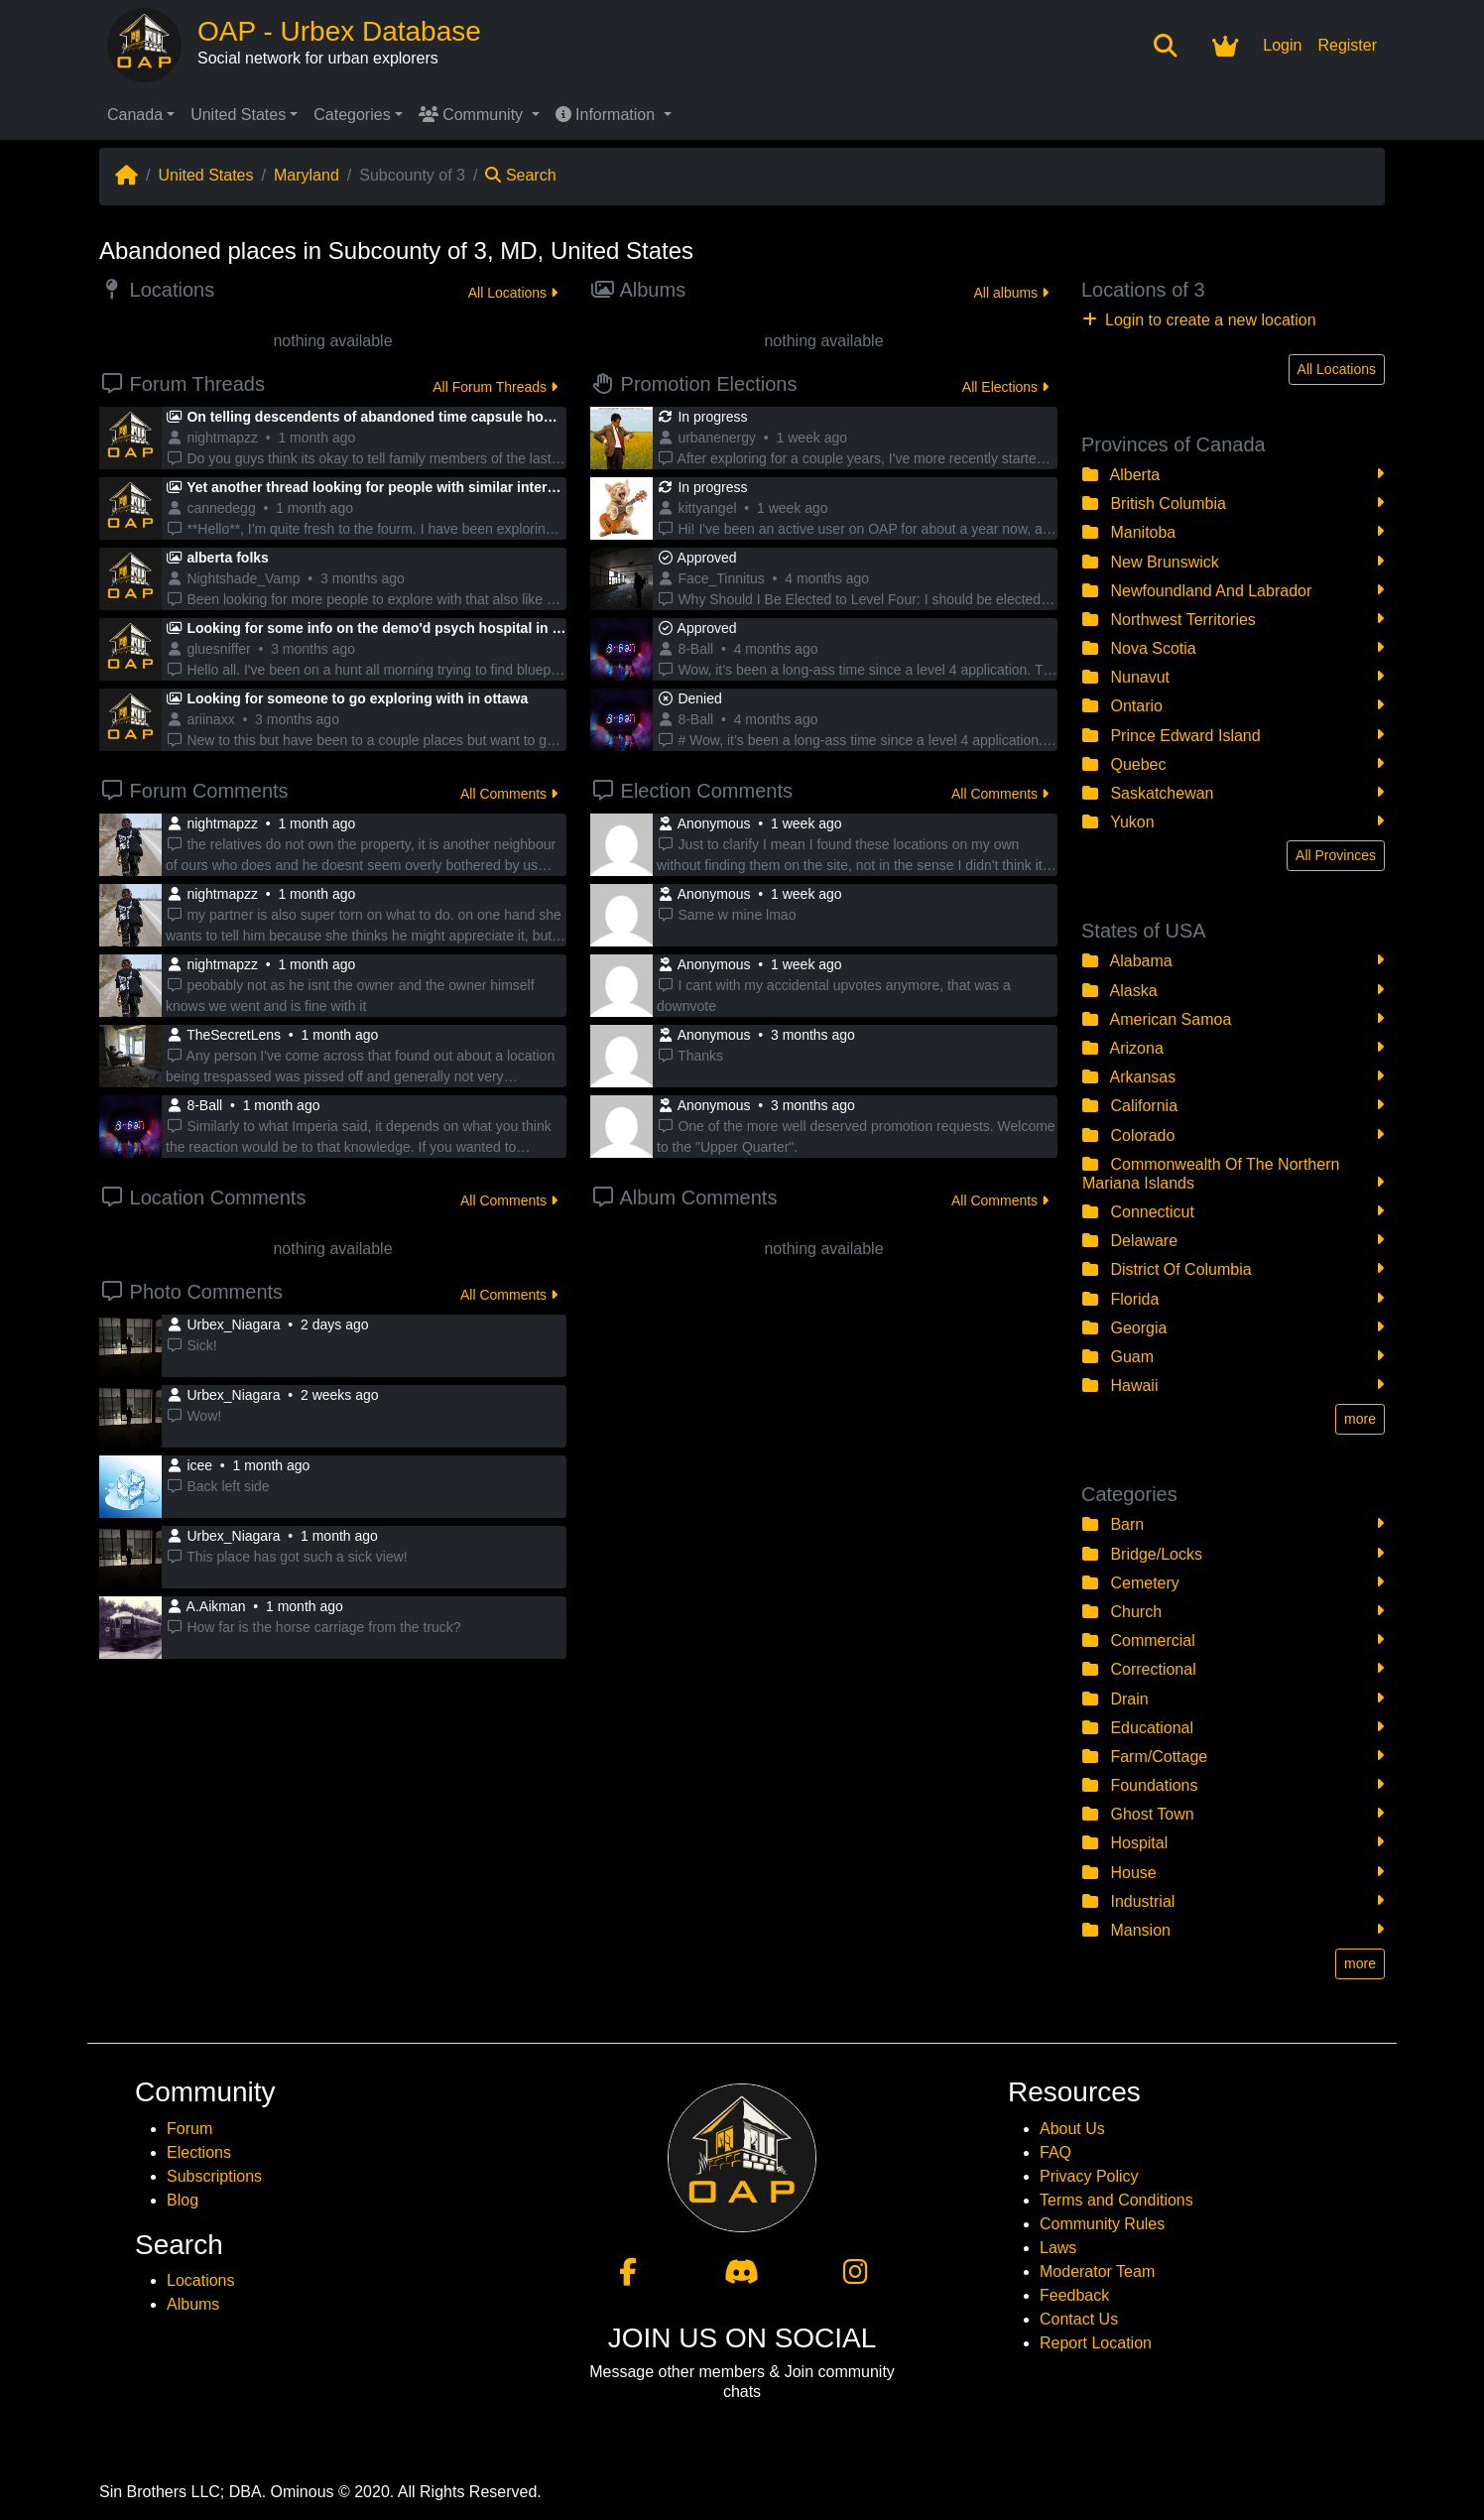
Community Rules (1102, 2223)
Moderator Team (1097, 2271)
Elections (199, 2152)
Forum (189, 2128)
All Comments (508, 794)
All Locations (512, 293)
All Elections (1005, 387)
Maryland (306, 175)
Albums (193, 2304)
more (1360, 1419)
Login (1282, 45)
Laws (1058, 2247)
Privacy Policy (1089, 2176)
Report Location (1096, 2342)
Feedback (1074, 2295)
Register (1347, 45)
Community (473, 114)
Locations (201, 2280)
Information (608, 114)
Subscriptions (214, 2176)
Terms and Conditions (1116, 2200)
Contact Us (1079, 2319)
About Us (1072, 2128)
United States (238, 114)
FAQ (1055, 2152)
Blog (182, 2200)
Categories (351, 114)
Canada (135, 114)
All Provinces (1336, 855)
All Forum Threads (495, 387)
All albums (1011, 293)
